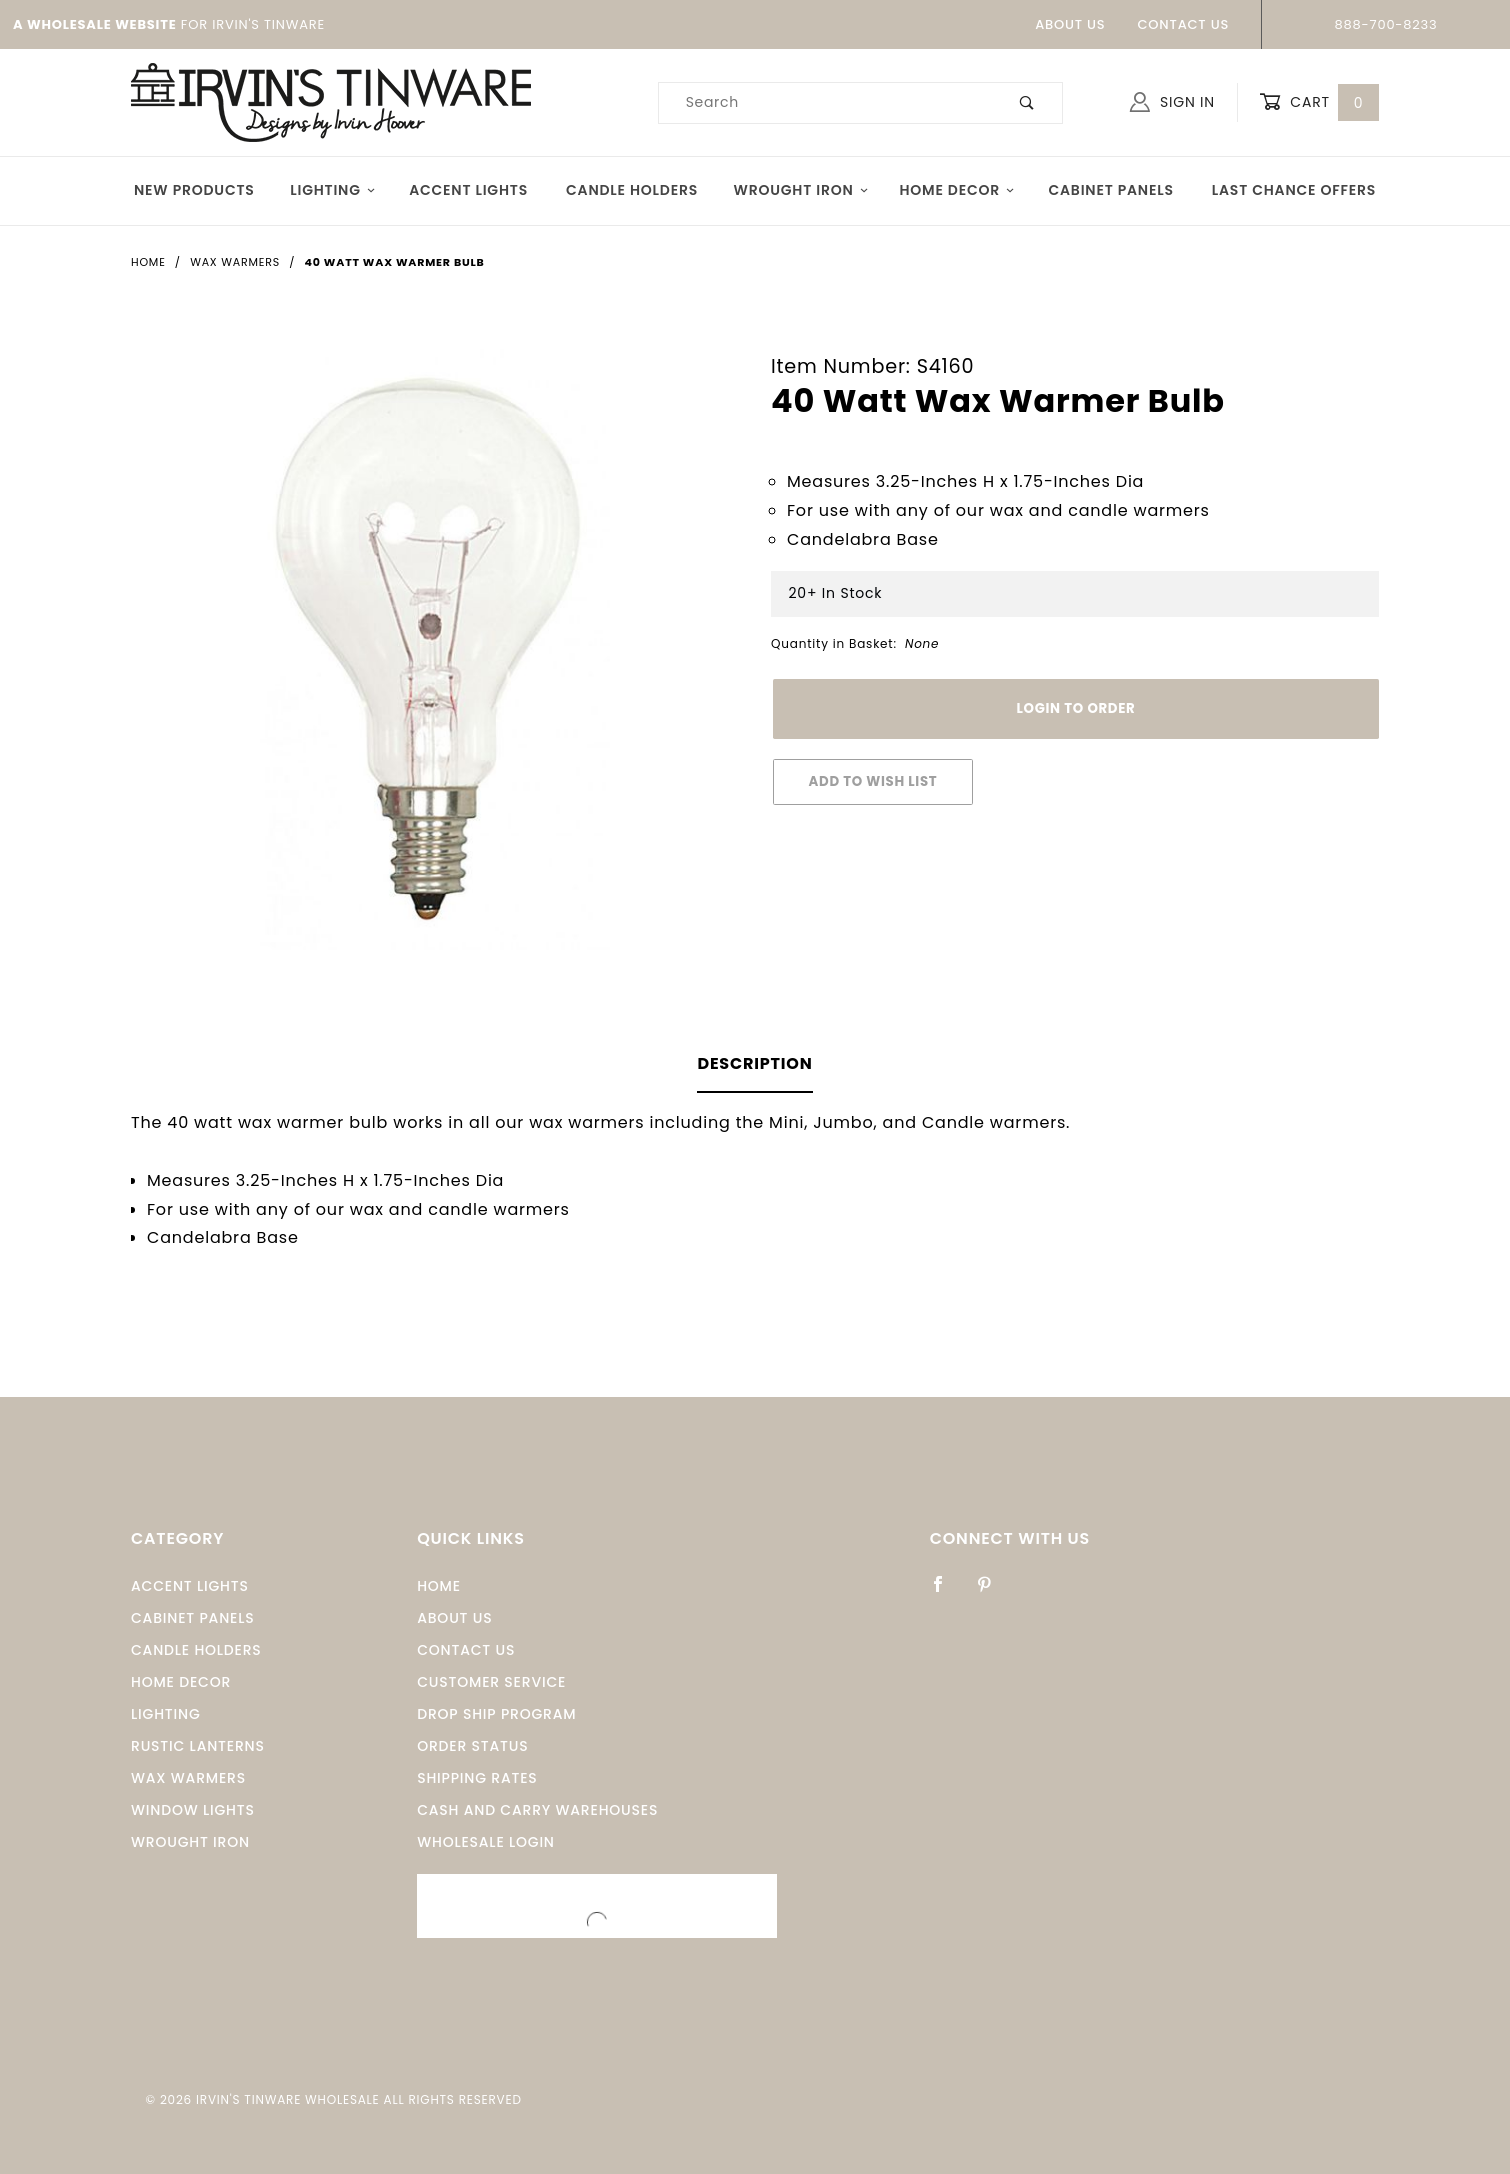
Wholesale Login (486, 1842)
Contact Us (1183, 24)
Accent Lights (468, 190)
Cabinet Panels (1110, 190)
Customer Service (491, 1682)
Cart (1319, 102)
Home (439, 1586)
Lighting (333, 190)
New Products (194, 190)
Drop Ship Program (496, 1714)
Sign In (1172, 102)
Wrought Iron (801, 190)
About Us (1070, 24)
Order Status (472, 1746)
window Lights (193, 1810)
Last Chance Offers (1294, 190)
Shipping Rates (477, 1778)
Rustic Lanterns (198, 1746)
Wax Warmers (188, 1778)
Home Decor (957, 190)
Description (754, 1063)
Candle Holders (632, 190)
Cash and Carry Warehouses (537, 1810)
